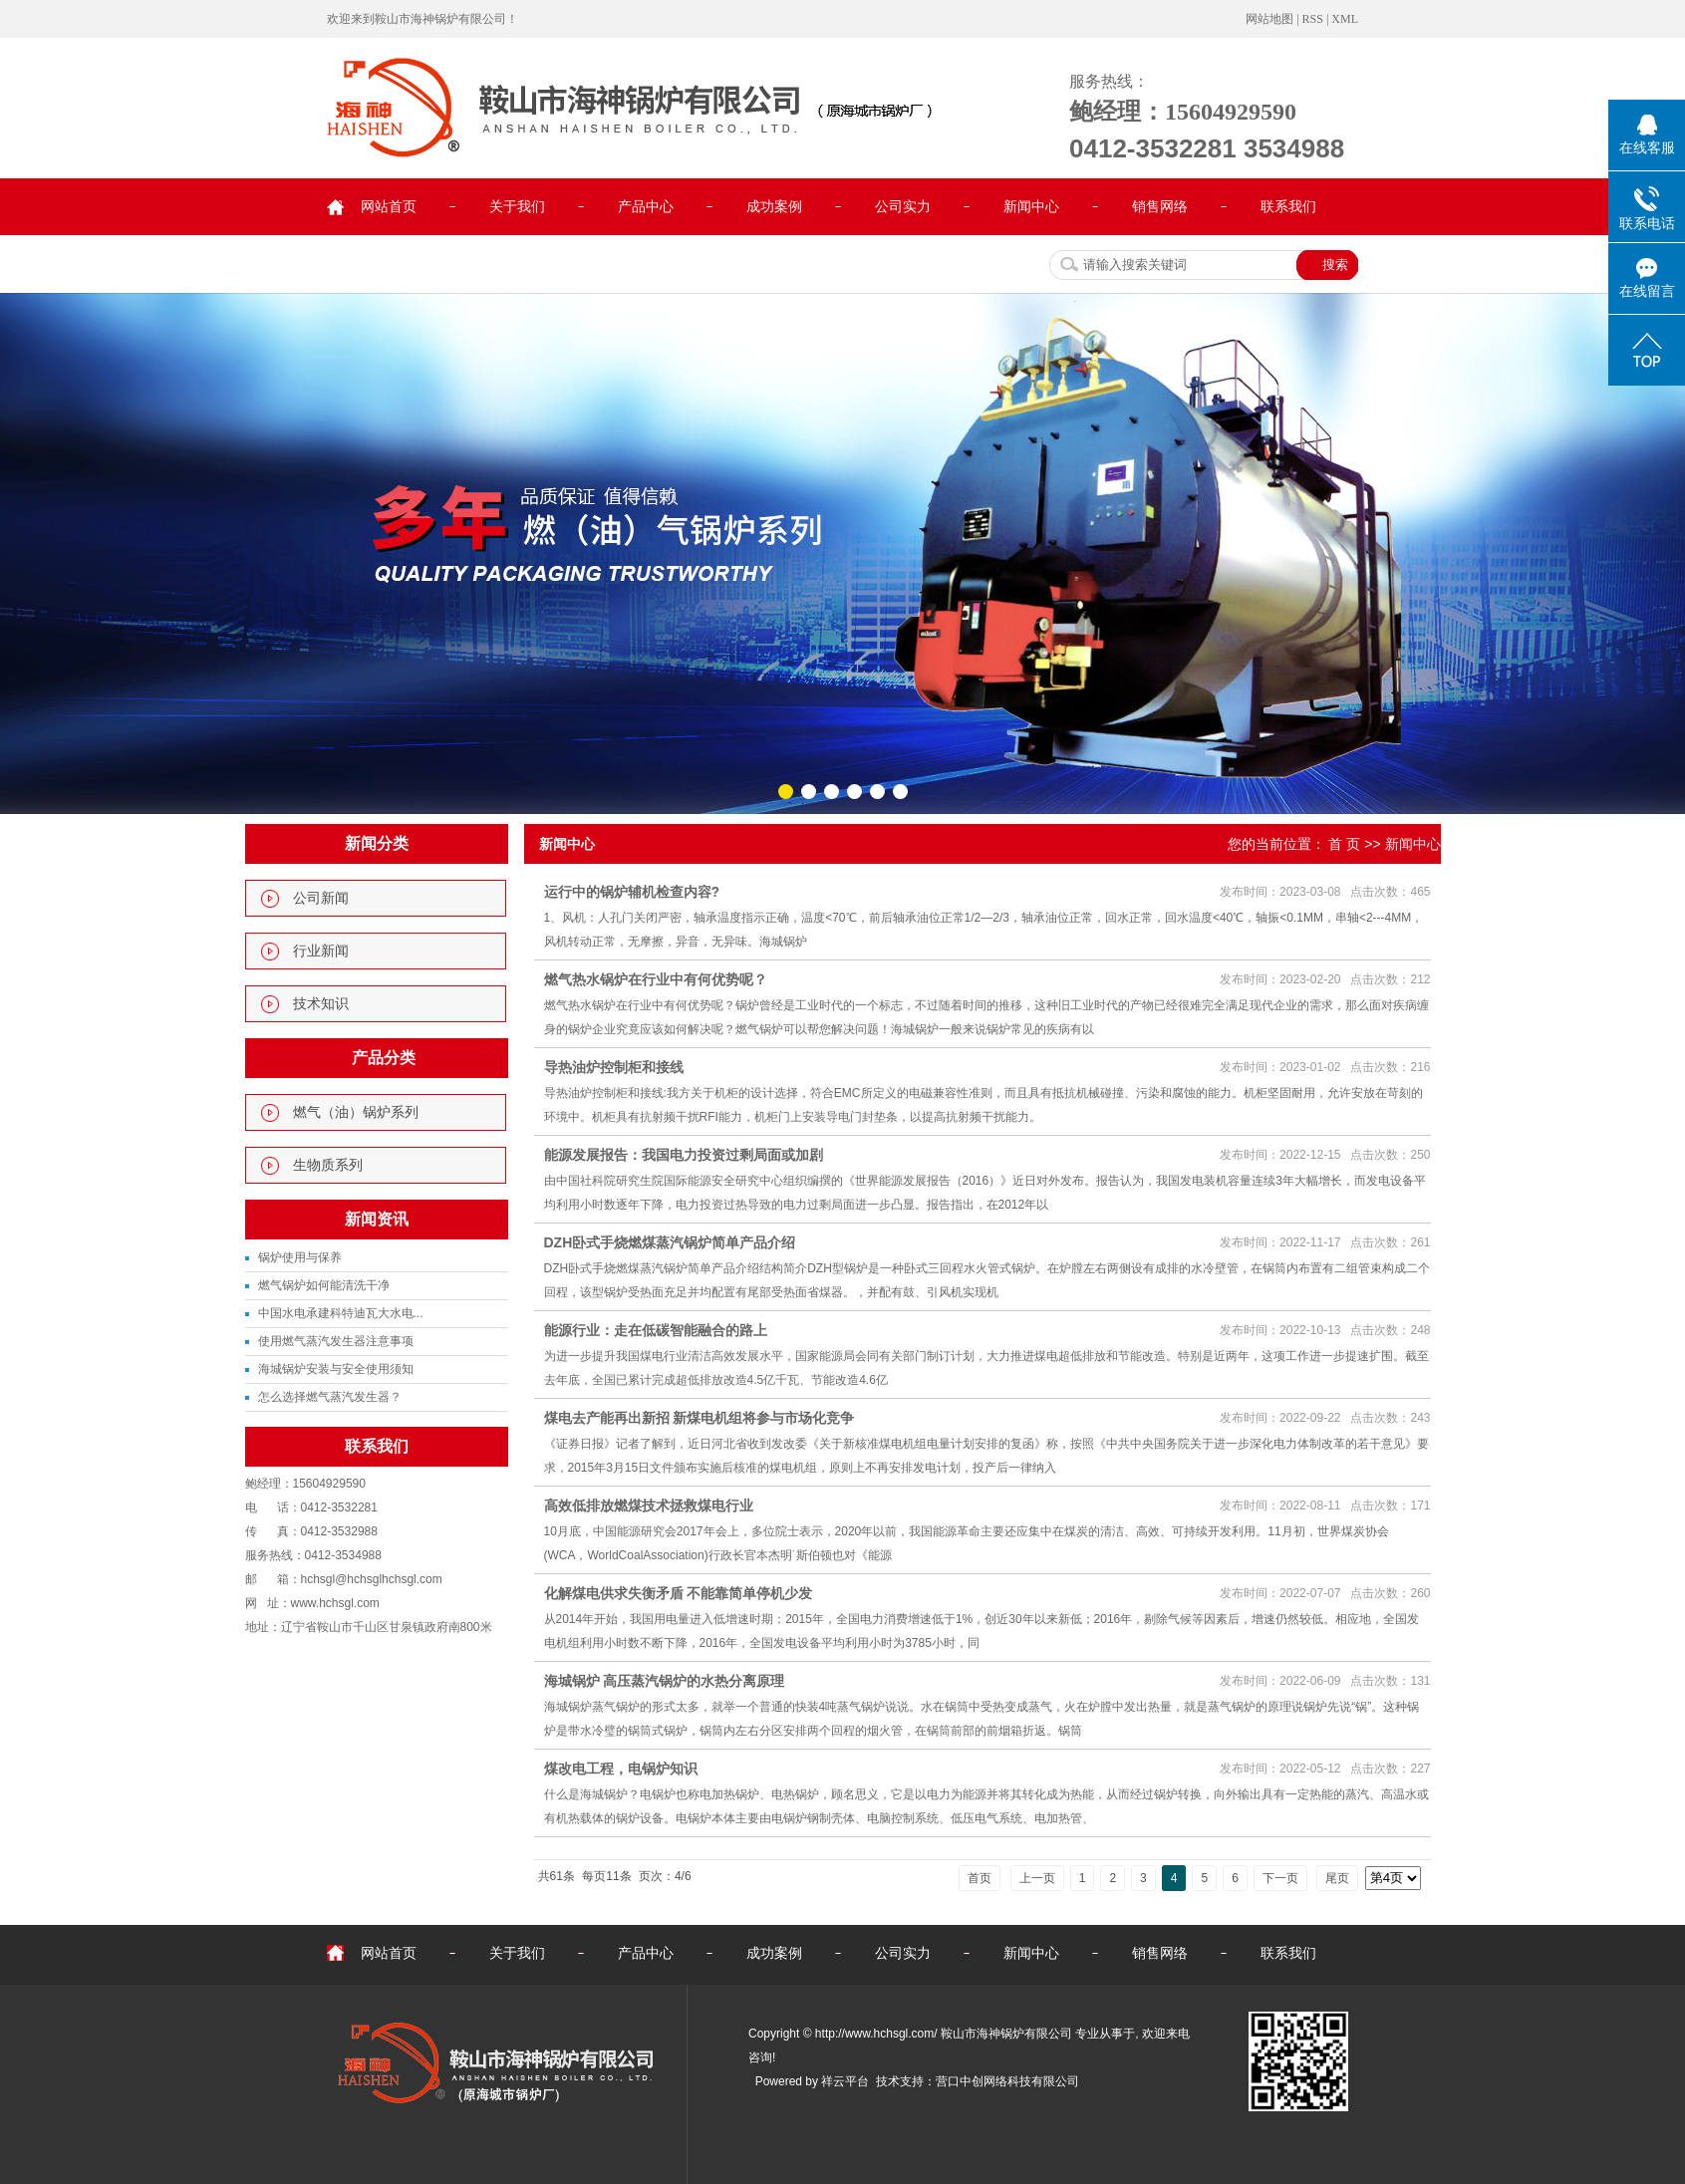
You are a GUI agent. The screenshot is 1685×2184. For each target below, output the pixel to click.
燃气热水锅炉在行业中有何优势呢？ (655, 979)
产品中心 (646, 206)
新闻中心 (1031, 206)
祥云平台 (845, 2081)
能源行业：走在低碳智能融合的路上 (655, 1330)
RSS (1312, 19)
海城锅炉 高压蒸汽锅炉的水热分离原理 (664, 1681)
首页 (979, 1878)
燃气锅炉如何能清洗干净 (324, 1285)
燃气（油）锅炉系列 (356, 1112)
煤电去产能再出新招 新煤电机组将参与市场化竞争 (699, 1418)
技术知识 (321, 1003)
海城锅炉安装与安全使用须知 (336, 1369)
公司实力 (903, 206)
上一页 (1037, 1878)
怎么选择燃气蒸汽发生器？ (330, 1397)
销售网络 (1160, 206)
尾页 (1337, 1878)
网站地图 (1269, 19)
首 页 (1344, 844)
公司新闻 (321, 898)
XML (1344, 19)
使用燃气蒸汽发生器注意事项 (336, 1341)
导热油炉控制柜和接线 (614, 1067)
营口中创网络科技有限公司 (1007, 2081)
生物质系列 (328, 1165)
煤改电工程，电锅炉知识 (621, 1768)
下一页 (1280, 1878)
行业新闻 (321, 951)
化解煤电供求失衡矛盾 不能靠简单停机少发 (678, 1593)
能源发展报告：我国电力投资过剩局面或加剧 (683, 1155)
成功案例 (774, 206)
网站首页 (389, 206)
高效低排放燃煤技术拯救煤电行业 (648, 1505)
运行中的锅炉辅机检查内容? (632, 892)
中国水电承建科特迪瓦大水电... (340, 1313)
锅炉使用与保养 (300, 1257)
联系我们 (1288, 206)
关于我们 (517, 206)
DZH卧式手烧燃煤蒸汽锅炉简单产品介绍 (670, 1242)
